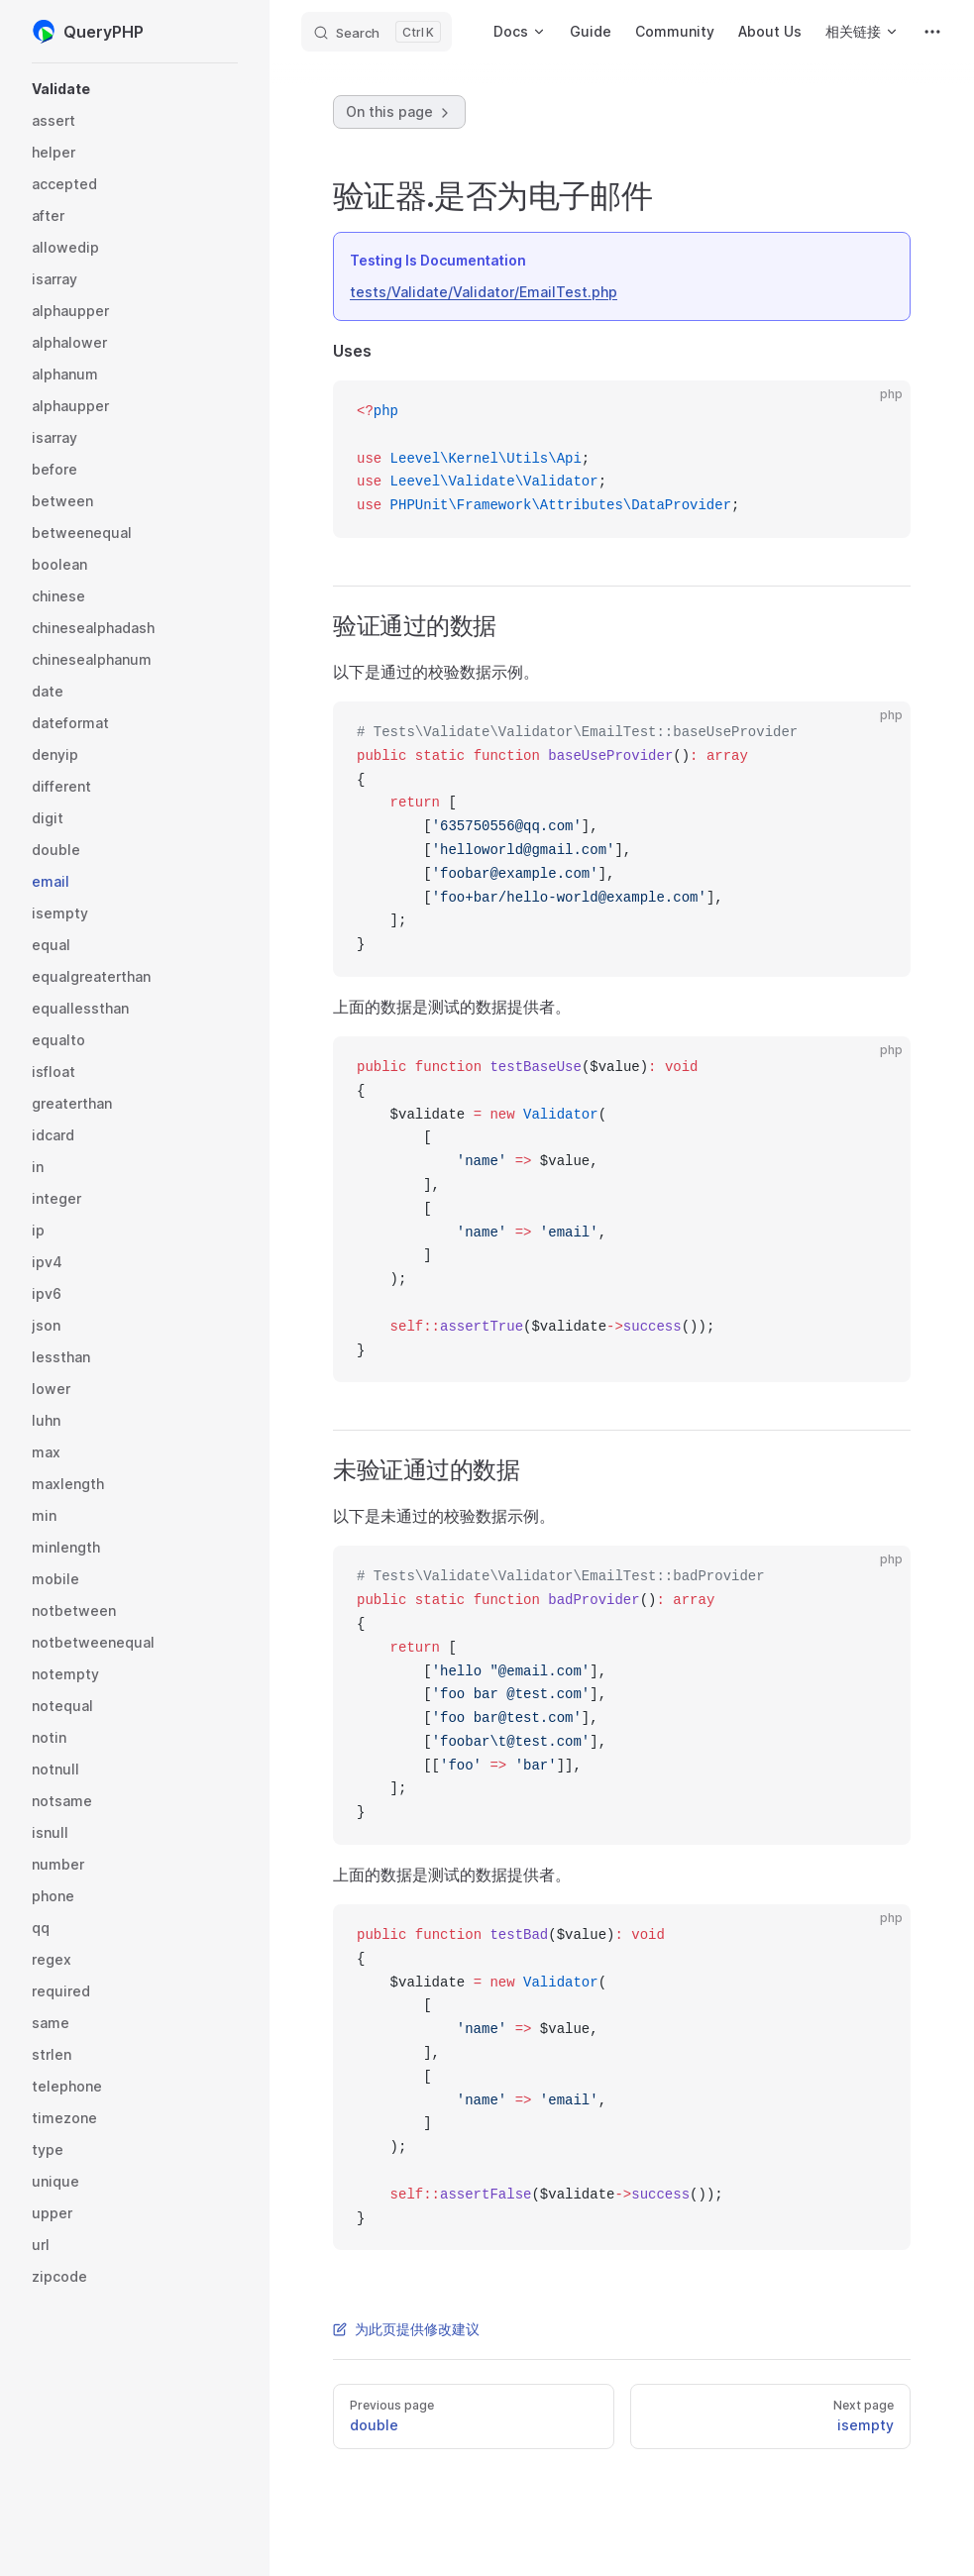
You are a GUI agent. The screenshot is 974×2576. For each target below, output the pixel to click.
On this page (399, 112)
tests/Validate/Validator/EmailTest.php (483, 291)
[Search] (376, 32)
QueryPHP (88, 32)
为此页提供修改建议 (406, 2328)
